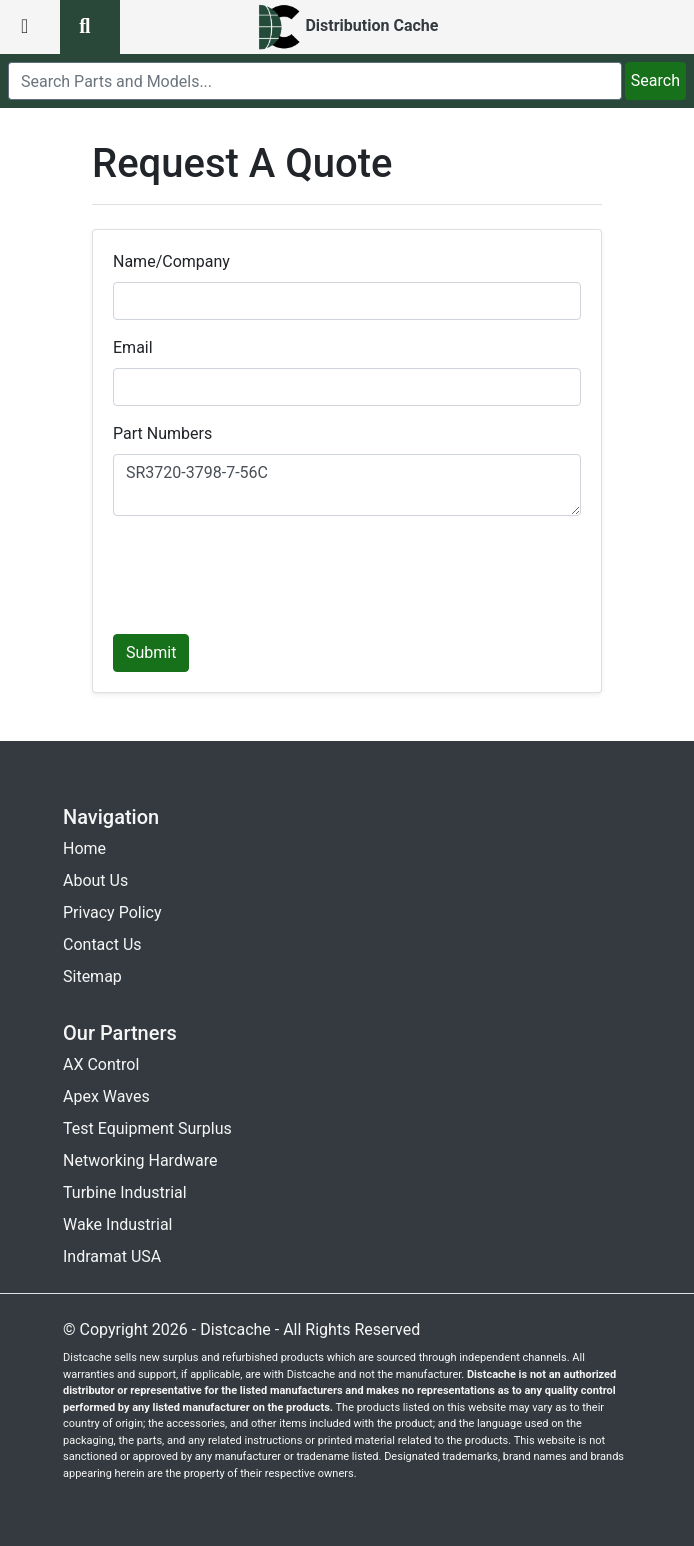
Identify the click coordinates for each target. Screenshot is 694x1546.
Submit (151, 652)
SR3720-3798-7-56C (347, 485)
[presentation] (265, 571)
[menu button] (30, 27)
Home (84, 848)
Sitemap (92, 976)
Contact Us (102, 944)
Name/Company (171, 261)
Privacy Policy (112, 912)
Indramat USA (112, 1256)
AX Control (101, 1064)
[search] (315, 81)
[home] (347, 27)
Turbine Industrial (125, 1192)
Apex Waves (106, 1096)
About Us (95, 880)
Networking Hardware (140, 1160)
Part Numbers (162, 433)
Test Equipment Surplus (147, 1128)
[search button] (90, 27)
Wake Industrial (117, 1224)
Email (133, 347)
